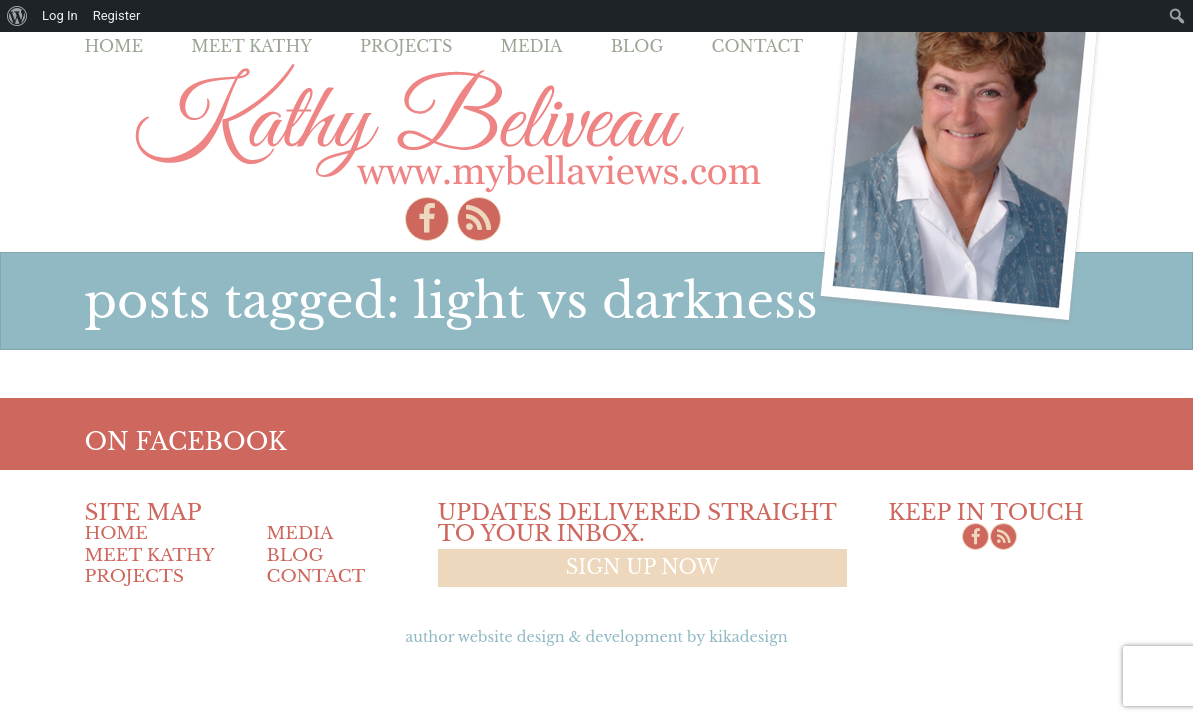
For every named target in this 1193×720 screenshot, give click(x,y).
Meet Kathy (251, 46)
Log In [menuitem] (60, 15)
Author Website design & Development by (596, 637)
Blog (637, 46)
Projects (406, 46)
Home (114, 46)
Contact (758, 46)
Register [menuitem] (117, 15)
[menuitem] (17, 16)
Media (531, 46)
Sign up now (642, 567)
